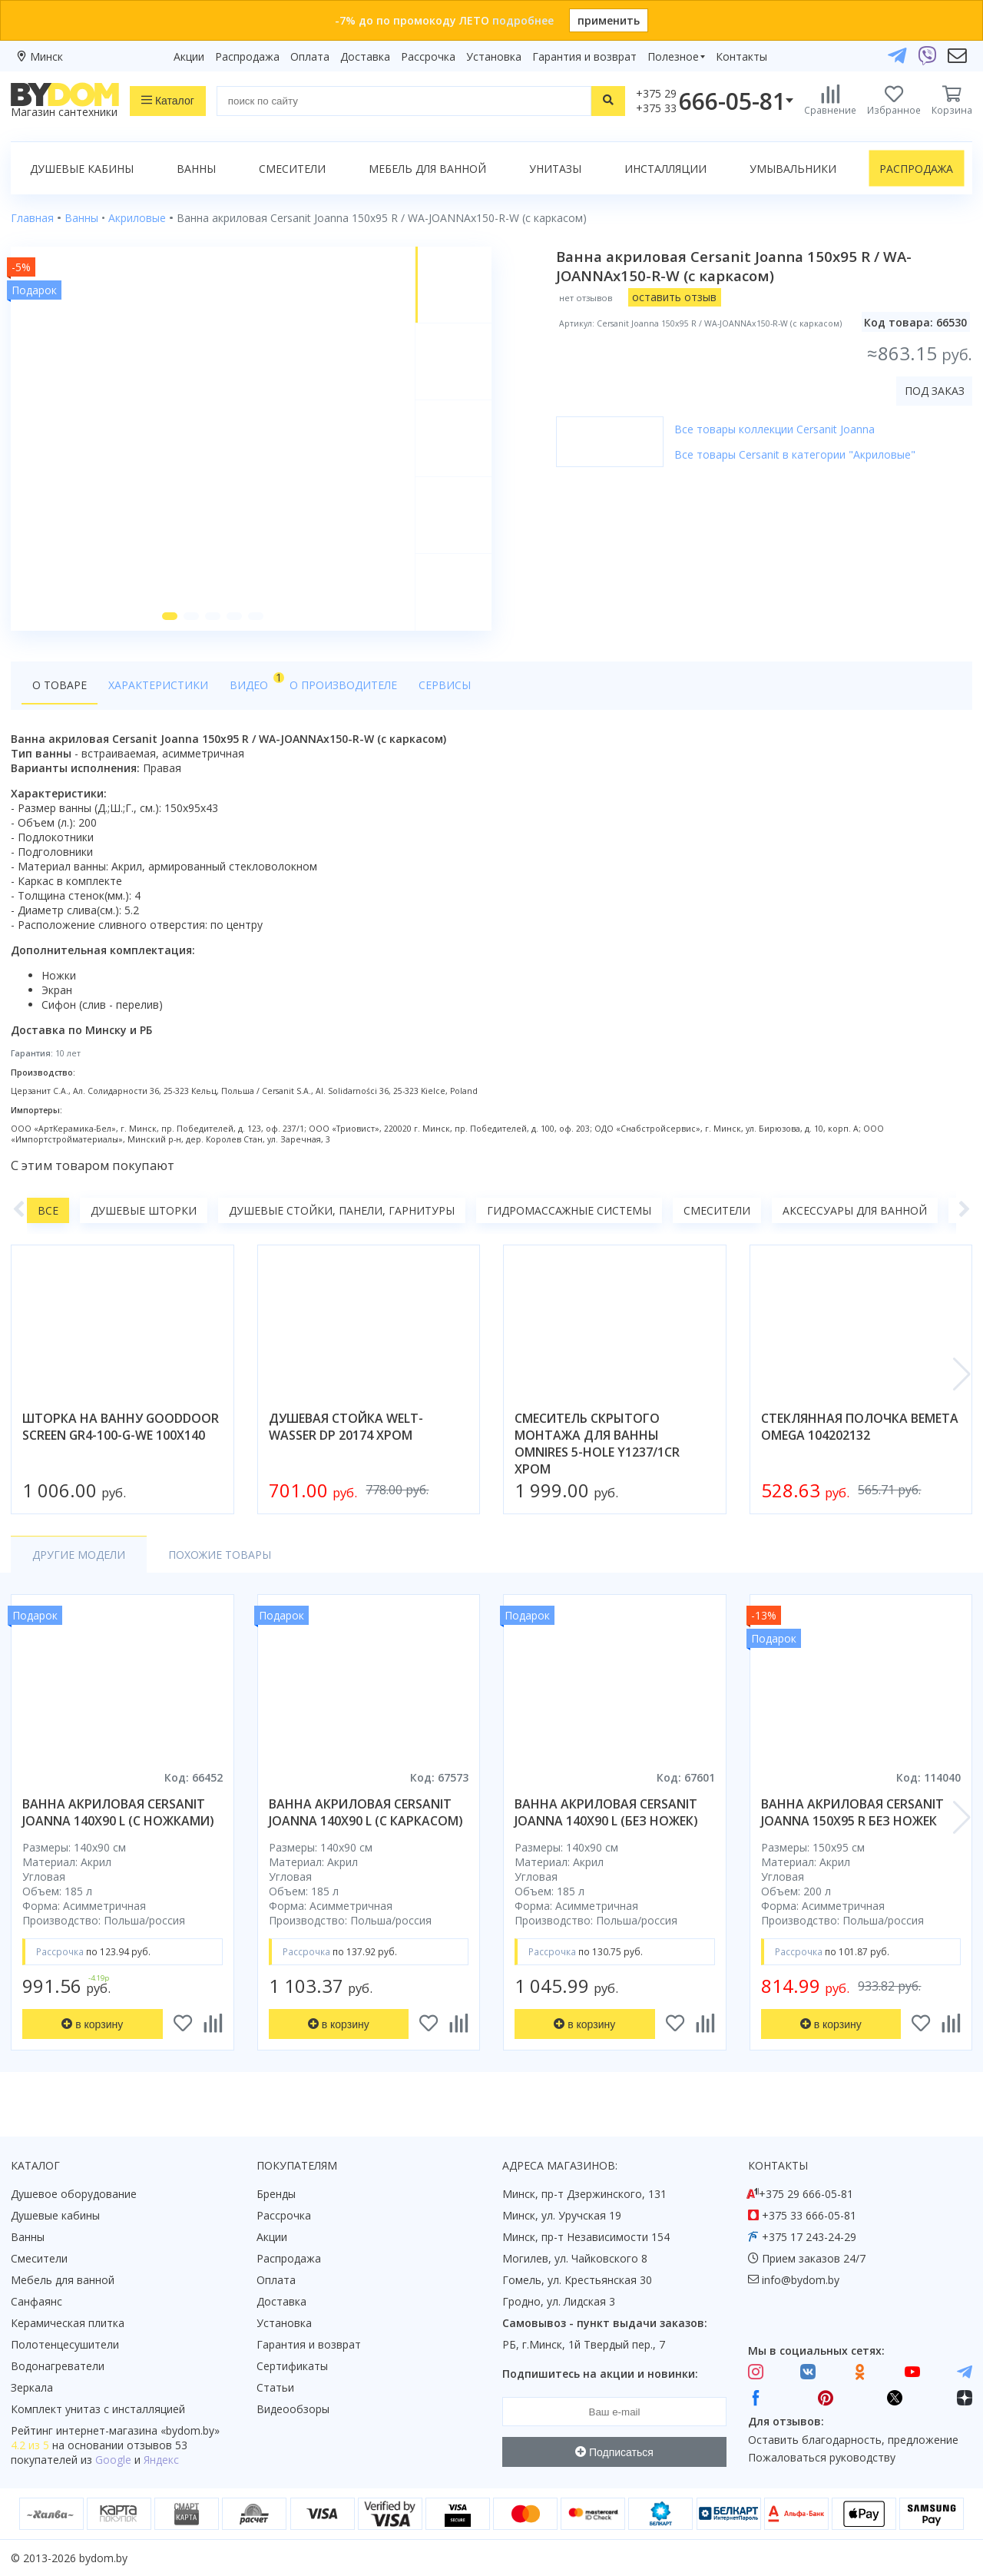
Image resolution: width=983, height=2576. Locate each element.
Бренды (276, 2193)
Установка (493, 56)
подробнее (523, 20)
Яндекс (161, 2459)
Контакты (741, 56)
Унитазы (555, 168)
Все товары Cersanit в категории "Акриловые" (794, 454)
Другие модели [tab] (78, 1554)
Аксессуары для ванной (855, 1210)
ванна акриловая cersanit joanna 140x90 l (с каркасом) (366, 1812)
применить (609, 20)
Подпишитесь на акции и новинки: (600, 2373)
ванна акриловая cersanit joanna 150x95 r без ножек (852, 1812)
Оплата (309, 56)
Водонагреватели (57, 2366)
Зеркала (32, 2387)
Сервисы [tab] (445, 685)
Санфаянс (36, 2301)
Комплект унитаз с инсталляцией (98, 2409)
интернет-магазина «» (138, 2430)
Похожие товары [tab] (219, 1554)
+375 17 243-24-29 (809, 2237)
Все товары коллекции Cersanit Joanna (774, 429)
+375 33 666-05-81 (809, 2215)
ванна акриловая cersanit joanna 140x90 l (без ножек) (606, 1812)
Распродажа (247, 56)
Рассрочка (428, 56)
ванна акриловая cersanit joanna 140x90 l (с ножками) (118, 1812)
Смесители (292, 168)
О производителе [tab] (343, 685)
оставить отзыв (674, 297)
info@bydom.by (800, 2280)
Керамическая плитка (67, 2323)
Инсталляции (665, 168)
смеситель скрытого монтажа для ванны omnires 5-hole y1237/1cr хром (597, 1443)
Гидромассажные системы (569, 1210)
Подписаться (614, 2452)
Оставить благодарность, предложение (853, 2439)
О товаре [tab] (59, 685)
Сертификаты (292, 2366)
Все (48, 1210)
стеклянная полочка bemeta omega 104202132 (859, 1427)
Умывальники (793, 168)
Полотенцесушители (65, 2344)
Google (113, 2459)
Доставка (365, 56)
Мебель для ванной (427, 168)
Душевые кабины (82, 168)
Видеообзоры (293, 2409)
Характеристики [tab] (158, 685)
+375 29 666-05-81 (806, 2193)
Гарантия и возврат (584, 56)
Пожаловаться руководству (821, 2457)
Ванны (196, 168)
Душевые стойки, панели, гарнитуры (342, 1210)
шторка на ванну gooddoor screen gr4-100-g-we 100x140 (120, 1427)
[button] (169, 616)
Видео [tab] (254, 681)
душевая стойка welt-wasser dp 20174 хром (346, 1427)
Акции (189, 56)
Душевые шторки (144, 1210)
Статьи (275, 2387)
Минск (46, 56)
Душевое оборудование (74, 2193)
